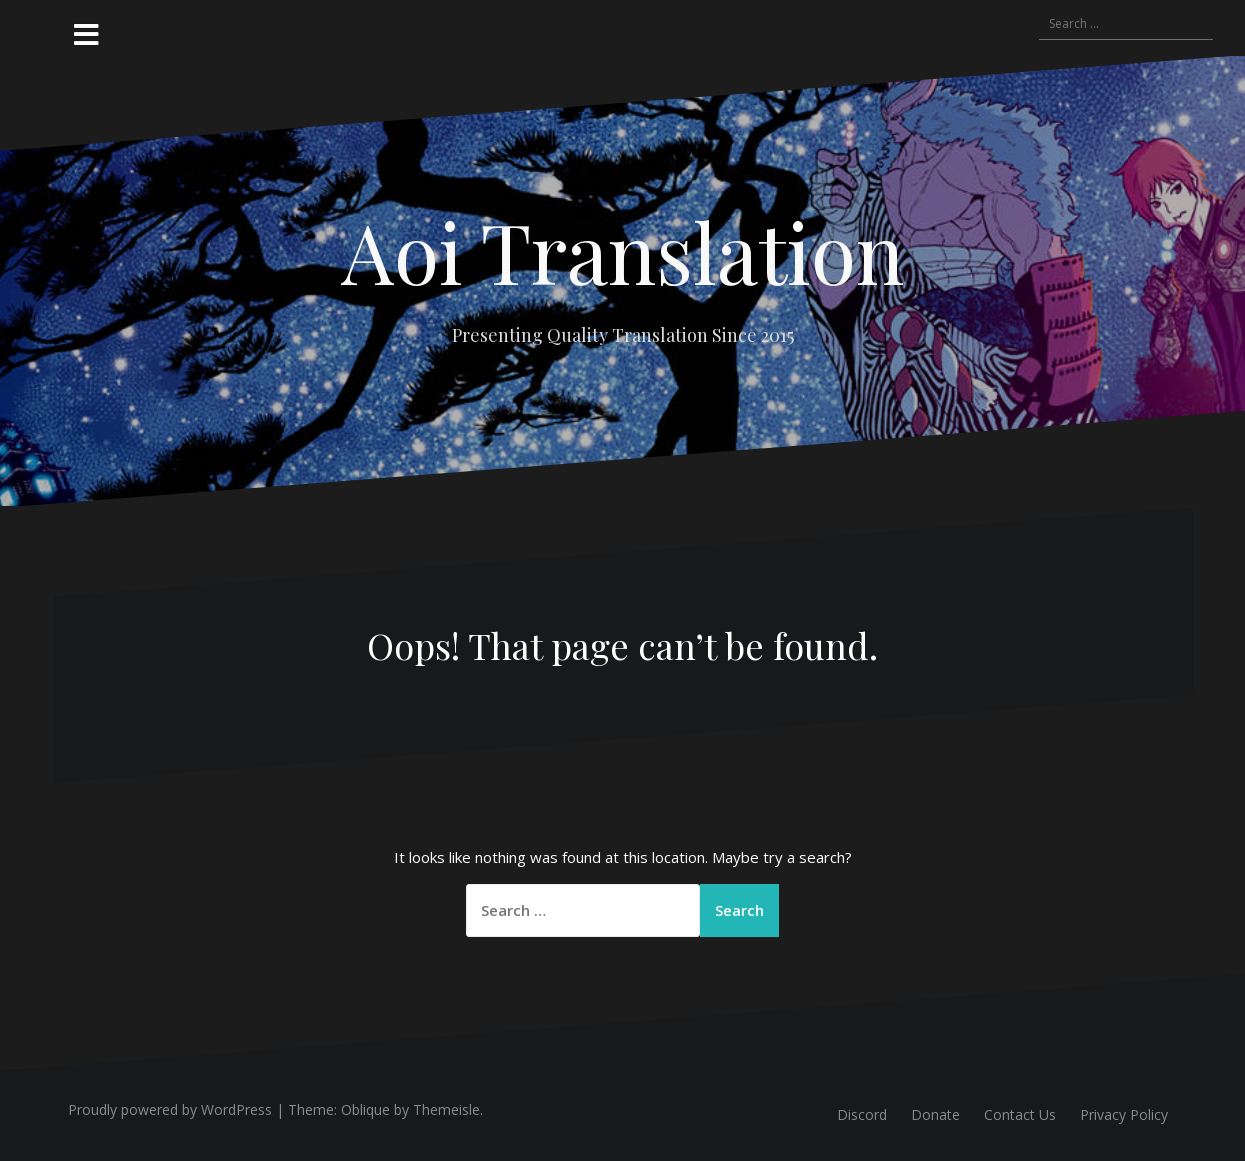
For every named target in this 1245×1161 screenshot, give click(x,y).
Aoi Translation (622, 251)
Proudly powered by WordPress (170, 1109)
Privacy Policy (1124, 1114)
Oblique (365, 1109)
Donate (935, 1114)
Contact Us (1020, 1114)
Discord (862, 1114)
